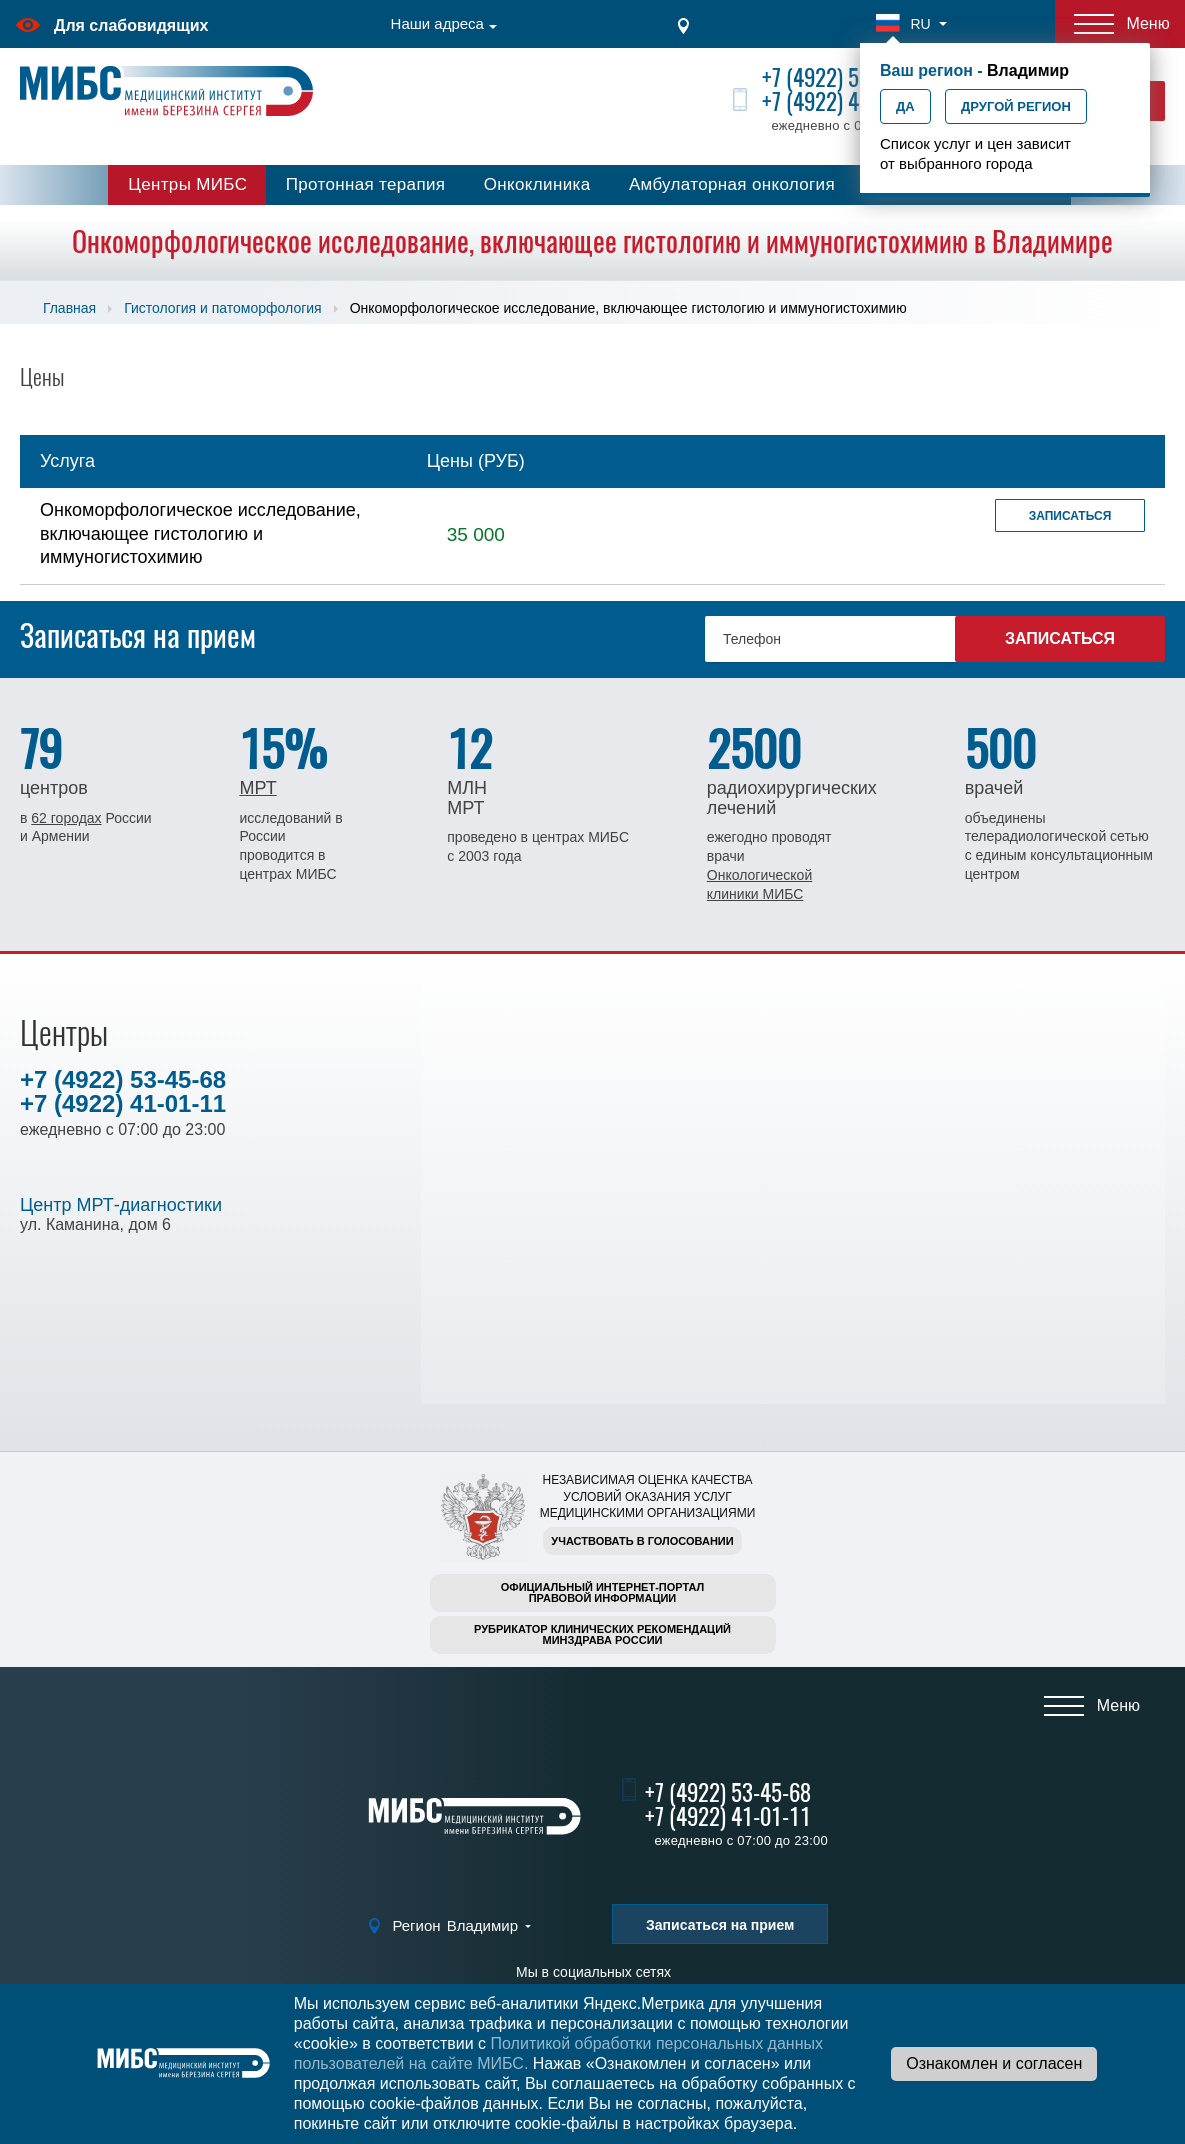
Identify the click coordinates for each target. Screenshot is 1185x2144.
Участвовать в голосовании (642, 1541)
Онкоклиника (537, 184)
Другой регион (1016, 106)
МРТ (257, 788)
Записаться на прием (720, 1925)
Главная (69, 308)
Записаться (1070, 516)
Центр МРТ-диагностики (121, 1205)
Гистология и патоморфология (222, 308)
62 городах (66, 818)
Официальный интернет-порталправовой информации (603, 1592)
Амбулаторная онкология (732, 184)
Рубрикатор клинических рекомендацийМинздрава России (602, 1634)
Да (905, 106)
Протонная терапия (366, 184)
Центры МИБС (187, 184)
